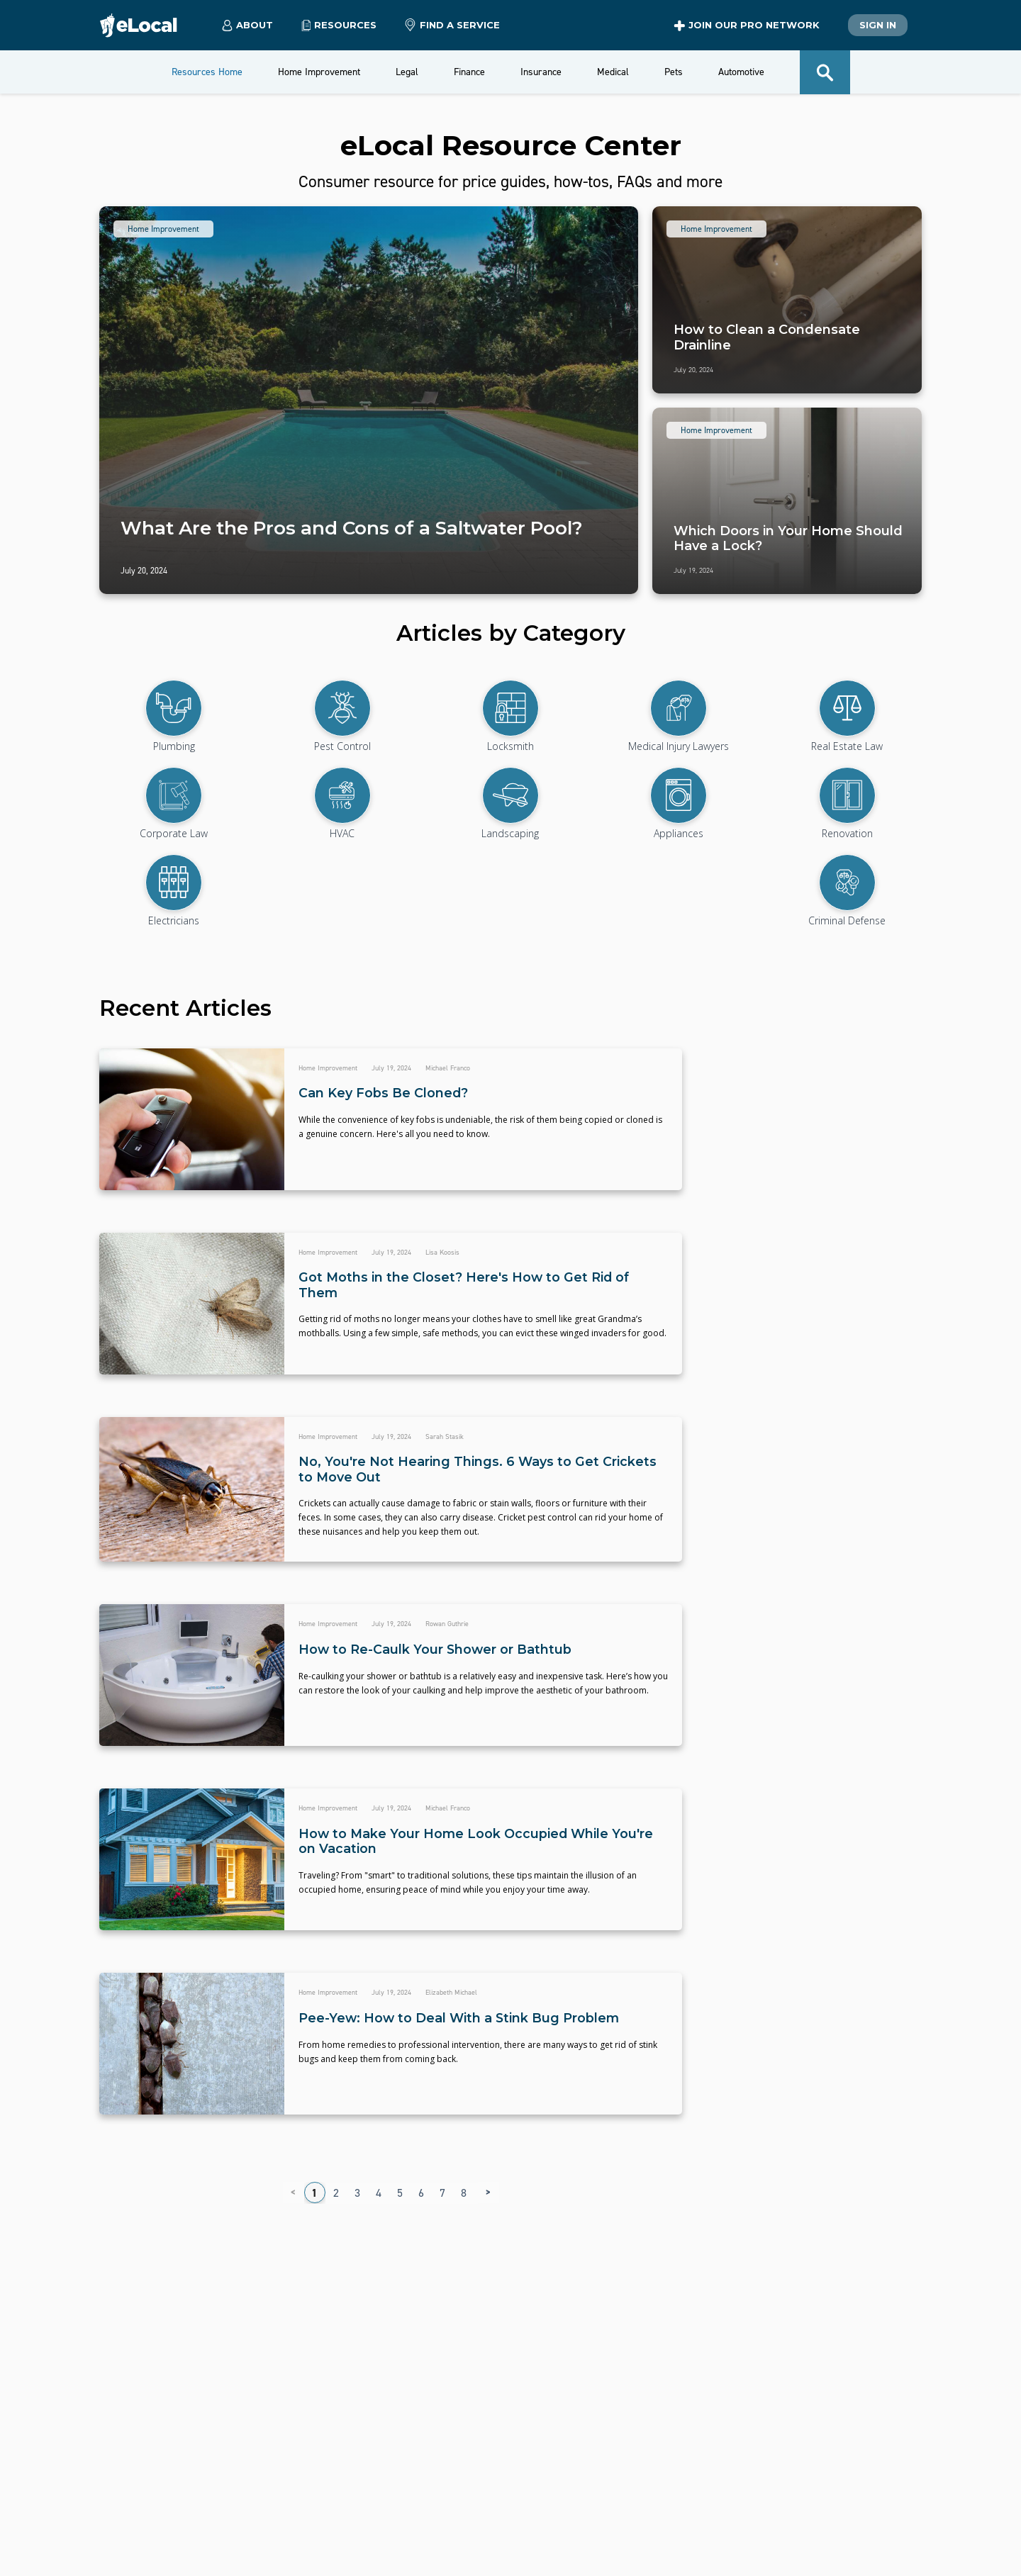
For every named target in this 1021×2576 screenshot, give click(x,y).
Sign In (877, 24)
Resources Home (207, 72)
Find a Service (453, 25)
